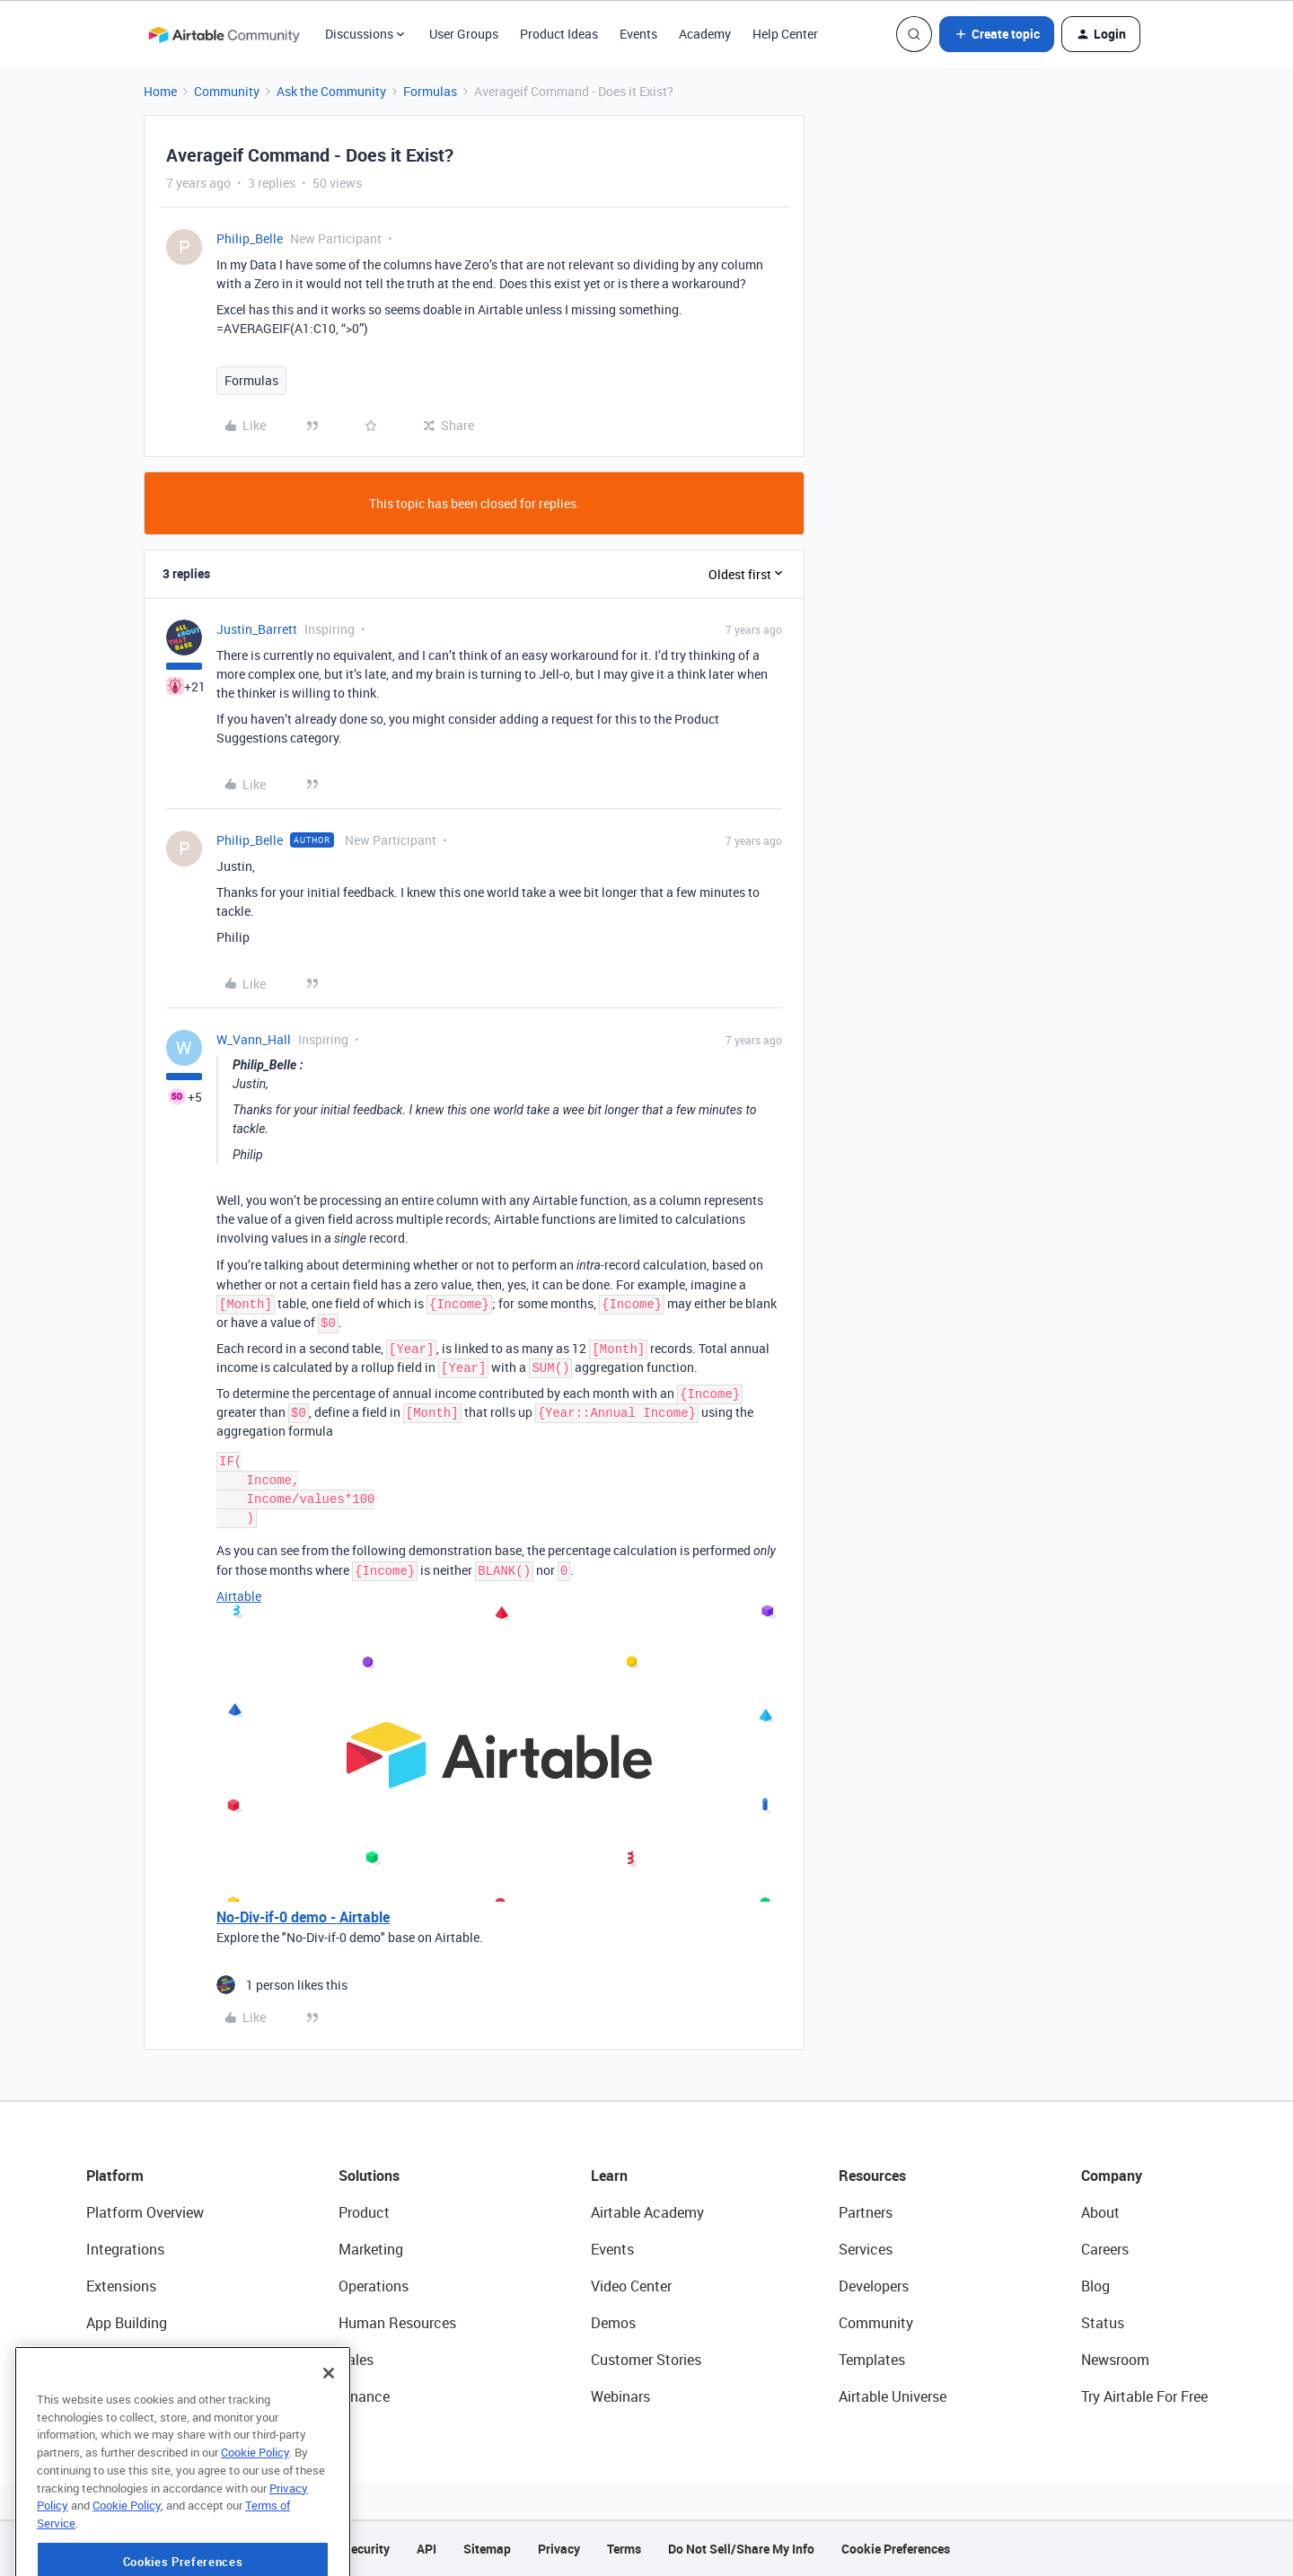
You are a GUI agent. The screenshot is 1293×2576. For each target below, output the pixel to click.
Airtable (238, 1596)
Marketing (371, 2249)
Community (226, 91)
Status (1102, 2323)
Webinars (620, 2396)
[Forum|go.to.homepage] (223, 34)
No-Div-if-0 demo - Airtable (303, 1917)
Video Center (631, 2286)
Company (1111, 2175)
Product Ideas (559, 33)
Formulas (430, 91)
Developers (874, 2286)
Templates (872, 2359)
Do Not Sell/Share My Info (741, 2548)
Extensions (121, 2286)
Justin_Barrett (256, 628)
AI (93, 2359)
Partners (866, 2212)
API (426, 2548)
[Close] (328, 2437)
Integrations (125, 2249)
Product (364, 2212)
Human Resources (397, 2323)
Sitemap (487, 2548)
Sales (356, 2359)
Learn (609, 2175)
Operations (374, 2286)
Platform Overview (145, 2212)
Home (160, 91)
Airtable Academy (647, 2212)
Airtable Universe (892, 2396)
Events (638, 33)
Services (866, 2249)
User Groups (463, 33)
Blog (1095, 2286)
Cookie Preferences (895, 2548)
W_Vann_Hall (253, 1039)
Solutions (369, 2175)
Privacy (559, 2548)
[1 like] (281, 1984)
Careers (1105, 2249)
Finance (364, 2396)
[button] (996, 34)
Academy (705, 33)
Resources (872, 2175)
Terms (624, 2548)
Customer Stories (646, 2359)
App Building (126, 2323)
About (1100, 2212)
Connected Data (138, 2396)
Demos (613, 2323)
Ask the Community (331, 91)
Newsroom (1115, 2359)
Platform (115, 2175)
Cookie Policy (255, 2517)
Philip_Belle (249, 238)
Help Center (785, 33)
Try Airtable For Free (1144, 2396)
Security (366, 2548)
